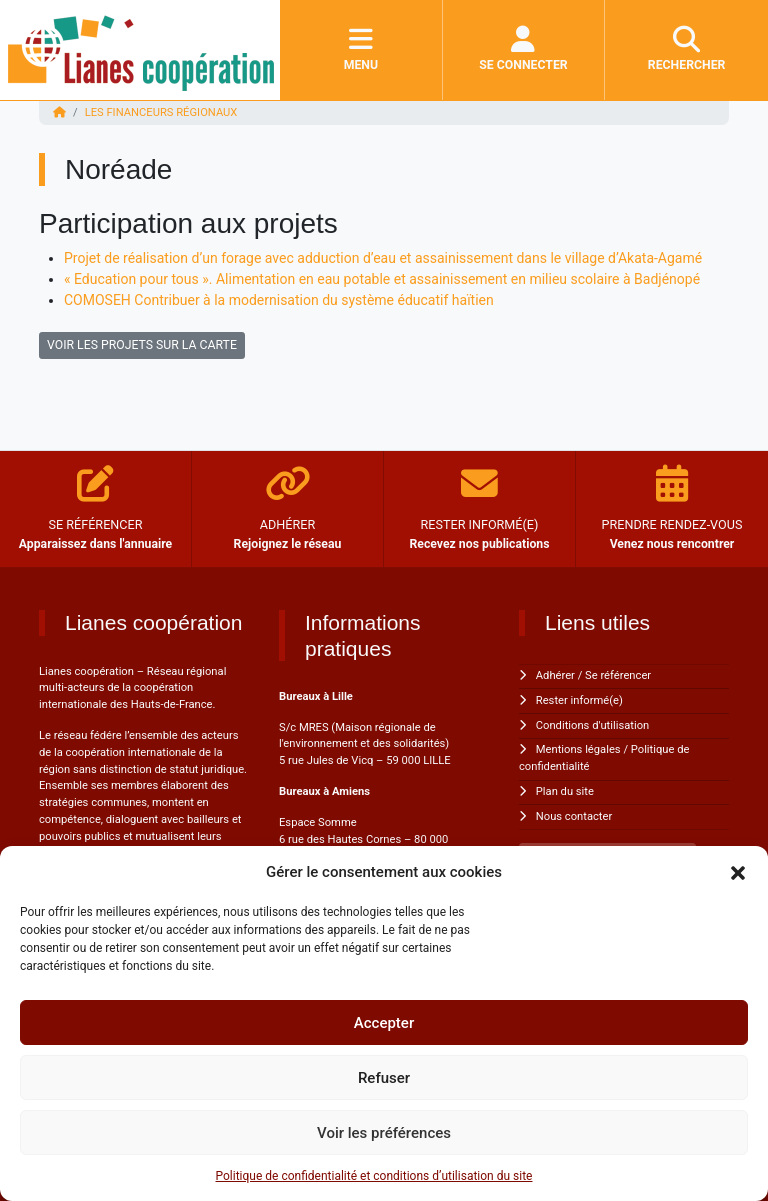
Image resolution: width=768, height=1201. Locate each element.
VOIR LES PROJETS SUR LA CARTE (142, 345)
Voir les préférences (384, 1133)
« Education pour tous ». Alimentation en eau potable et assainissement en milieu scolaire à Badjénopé (382, 279)
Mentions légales (578, 749)
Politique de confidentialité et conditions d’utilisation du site (374, 1176)
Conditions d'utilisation (592, 725)
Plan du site (565, 791)
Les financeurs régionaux (161, 112)
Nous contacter (574, 816)
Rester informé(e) (579, 700)
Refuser (384, 1078)
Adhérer (555, 675)
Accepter (384, 1023)
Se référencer (618, 675)
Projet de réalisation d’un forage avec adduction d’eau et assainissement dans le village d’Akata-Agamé (383, 258)
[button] (738, 872)
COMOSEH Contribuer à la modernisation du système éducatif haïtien (279, 300)
